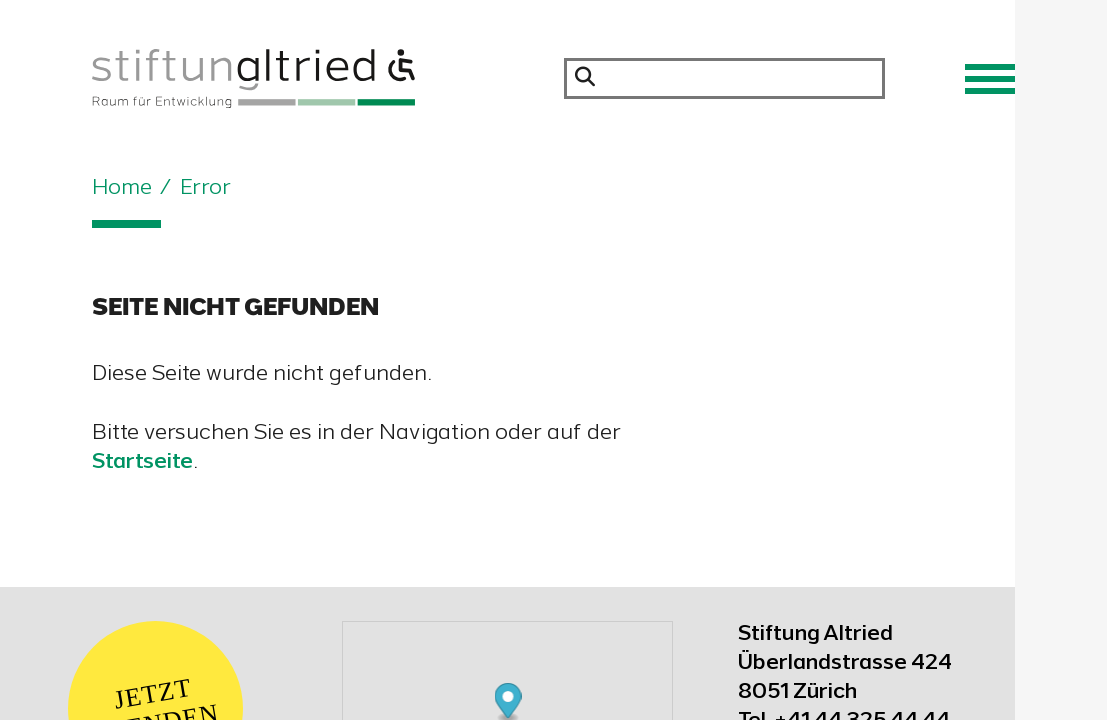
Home (122, 189)
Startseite (142, 463)
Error (205, 189)
